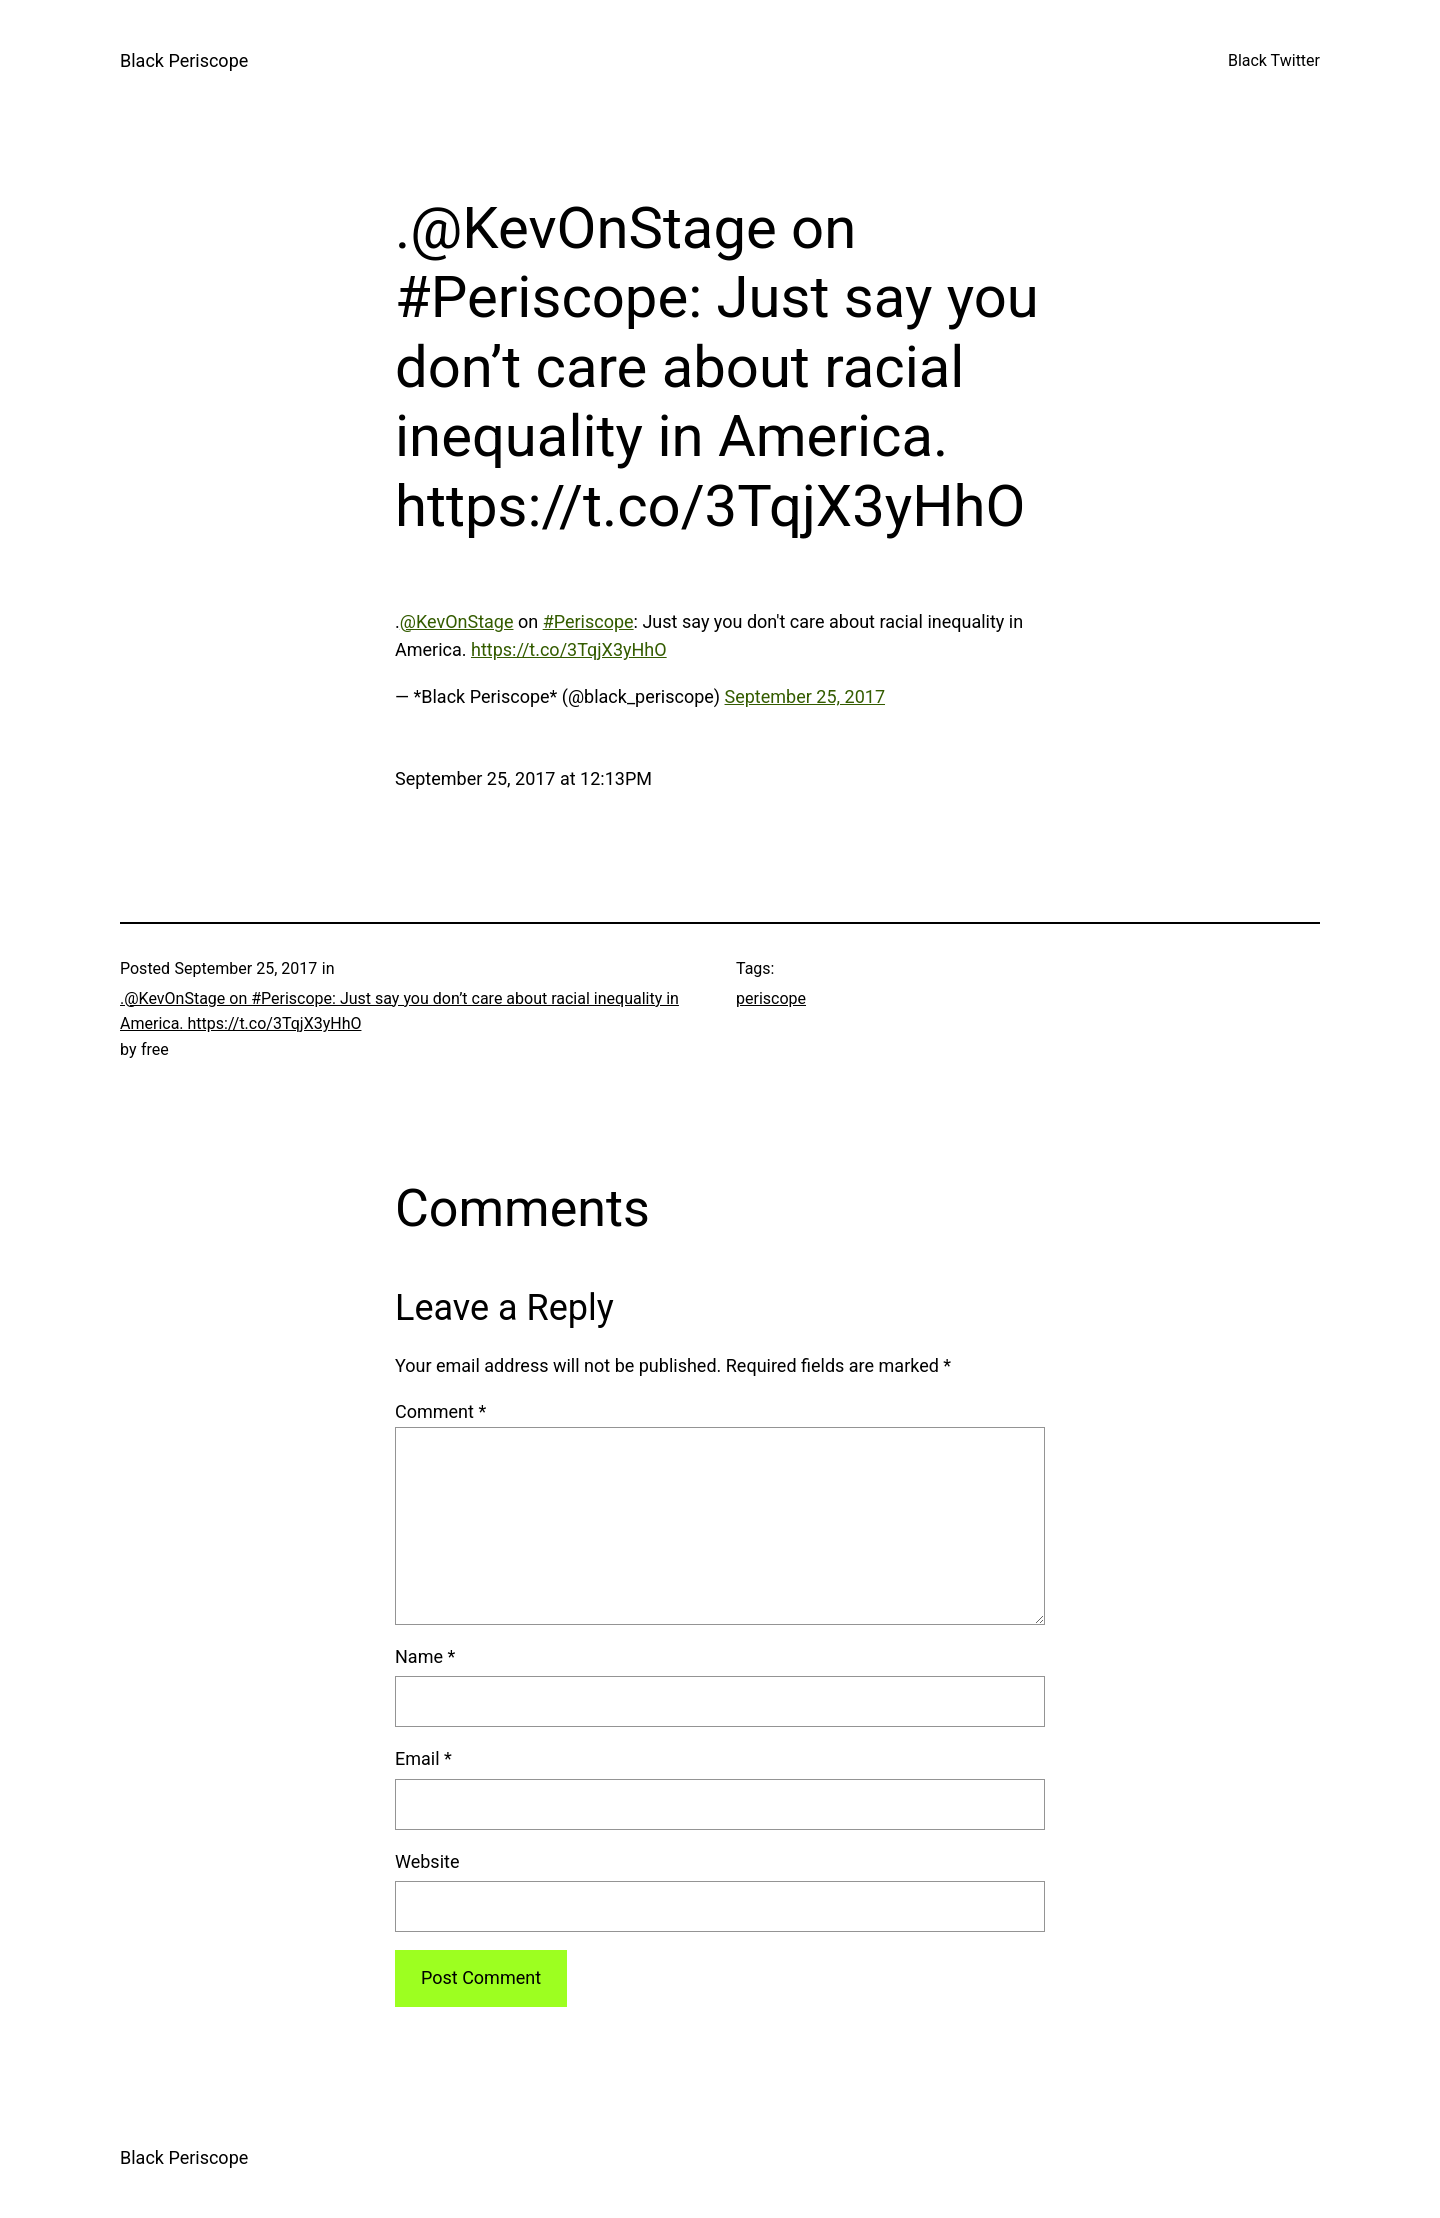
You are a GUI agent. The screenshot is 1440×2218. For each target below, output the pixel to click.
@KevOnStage (457, 621)
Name (425, 1656)
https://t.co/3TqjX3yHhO (569, 649)
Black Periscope (184, 60)
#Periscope (588, 621)
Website (427, 1861)
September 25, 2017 (805, 696)
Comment (440, 1411)
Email (423, 1758)
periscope (771, 998)
